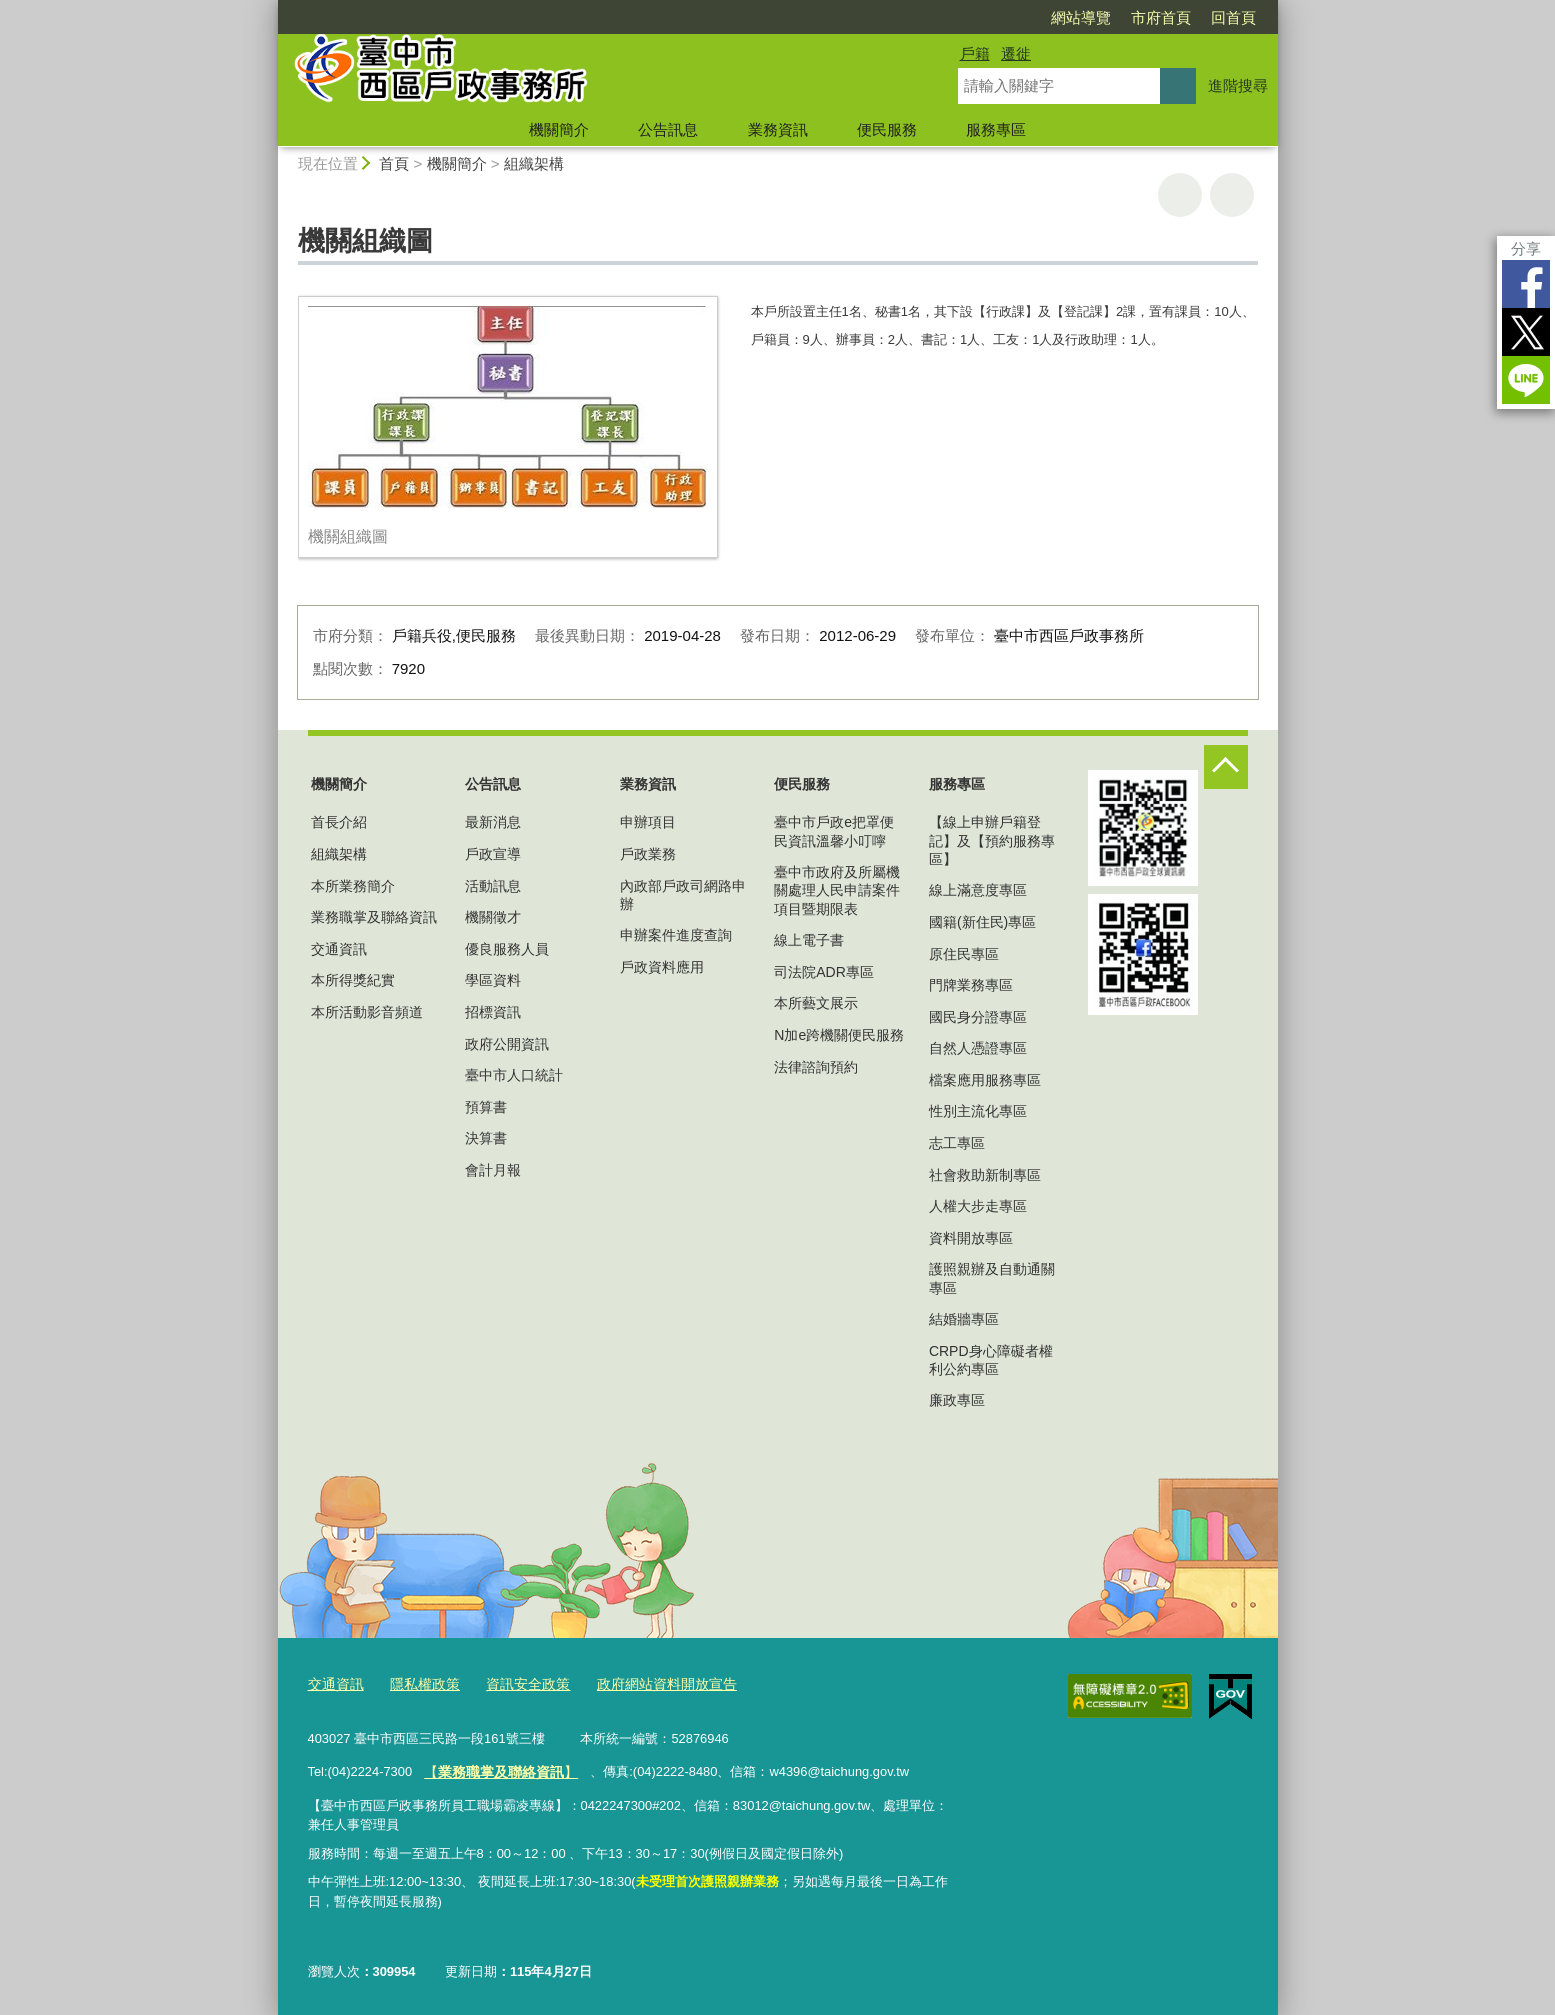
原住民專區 (964, 954)
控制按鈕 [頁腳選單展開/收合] (1226, 767)
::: (269, 8)
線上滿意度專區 (978, 890)
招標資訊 (493, 1012)
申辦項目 (648, 822)
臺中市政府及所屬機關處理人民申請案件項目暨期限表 (837, 890)
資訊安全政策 (516, 1683)
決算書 (486, 1138)
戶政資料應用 (662, 967)
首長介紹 (339, 822)
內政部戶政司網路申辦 (683, 895)
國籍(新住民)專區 (982, 922)
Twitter (1526, 332)
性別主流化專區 (978, 1111)
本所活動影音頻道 (367, 1012)
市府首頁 (1161, 17)
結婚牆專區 (964, 1319)
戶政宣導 (493, 854)
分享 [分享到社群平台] (1526, 248)
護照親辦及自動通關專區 (992, 1278)
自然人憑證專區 (978, 1048)
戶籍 (975, 53)
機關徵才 (493, 917)
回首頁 (1233, 17)
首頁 (394, 163)
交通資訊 (339, 949)
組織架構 (534, 163)
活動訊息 (493, 886)
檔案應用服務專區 (985, 1080)
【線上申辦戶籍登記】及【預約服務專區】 (992, 840)
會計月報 (493, 1170)
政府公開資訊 (507, 1044)
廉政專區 (957, 1400)
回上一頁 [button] (1232, 195)
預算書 (486, 1107)
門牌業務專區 (971, 985)
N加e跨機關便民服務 (839, 1035)
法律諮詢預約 (816, 1067)
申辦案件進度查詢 (676, 935)
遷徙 (1016, 53)
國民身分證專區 (978, 1017)
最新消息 (493, 822)
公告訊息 (668, 129)
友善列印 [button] (1180, 195)
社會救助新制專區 (985, 1175)
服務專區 (996, 129)
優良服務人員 (507, 949)
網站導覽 (1081, 17)
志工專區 (957, 1143)
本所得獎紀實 (353, 980)
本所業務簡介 (353, 886)
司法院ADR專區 (824, 972)
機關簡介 (559, 129)
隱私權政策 (418, 1683)
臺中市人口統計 (514, 1075)
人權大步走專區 (978, 1206)
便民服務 (887, 129)
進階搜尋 (1238, 85)
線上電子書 (809, 940)
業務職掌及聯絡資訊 (374, 917)
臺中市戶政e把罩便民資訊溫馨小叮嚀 (834, 831)
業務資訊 (778, 129)
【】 (495, 1767)
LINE (1526, 380)
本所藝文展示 (816, 1003)
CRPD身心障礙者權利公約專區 (991, 1360)
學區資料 (493, 980)
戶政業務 (648, 854)
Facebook (1526, 284)
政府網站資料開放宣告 (647, 1683)
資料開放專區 (971, 1238)
